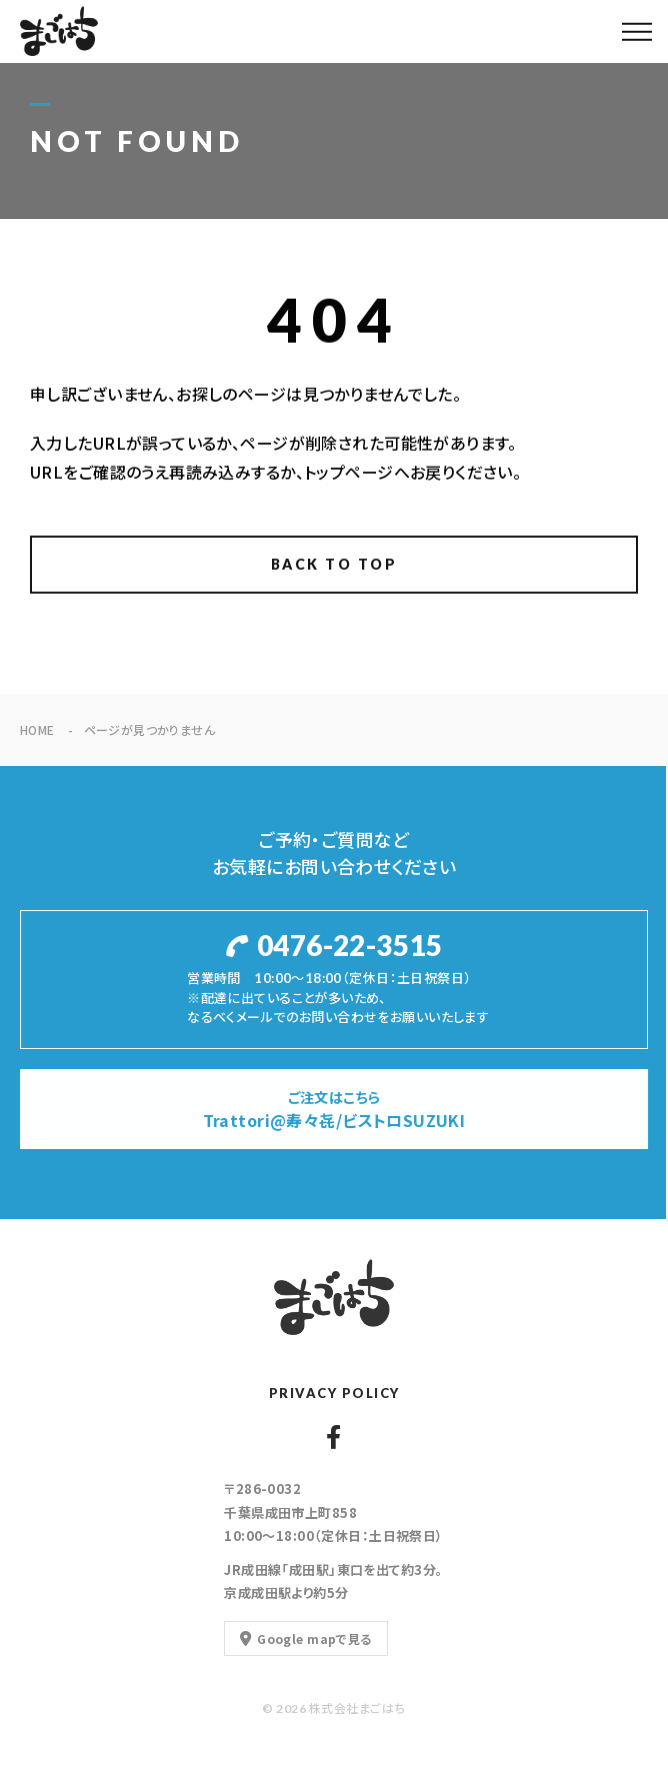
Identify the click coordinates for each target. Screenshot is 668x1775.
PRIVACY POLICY (334, 1393)
